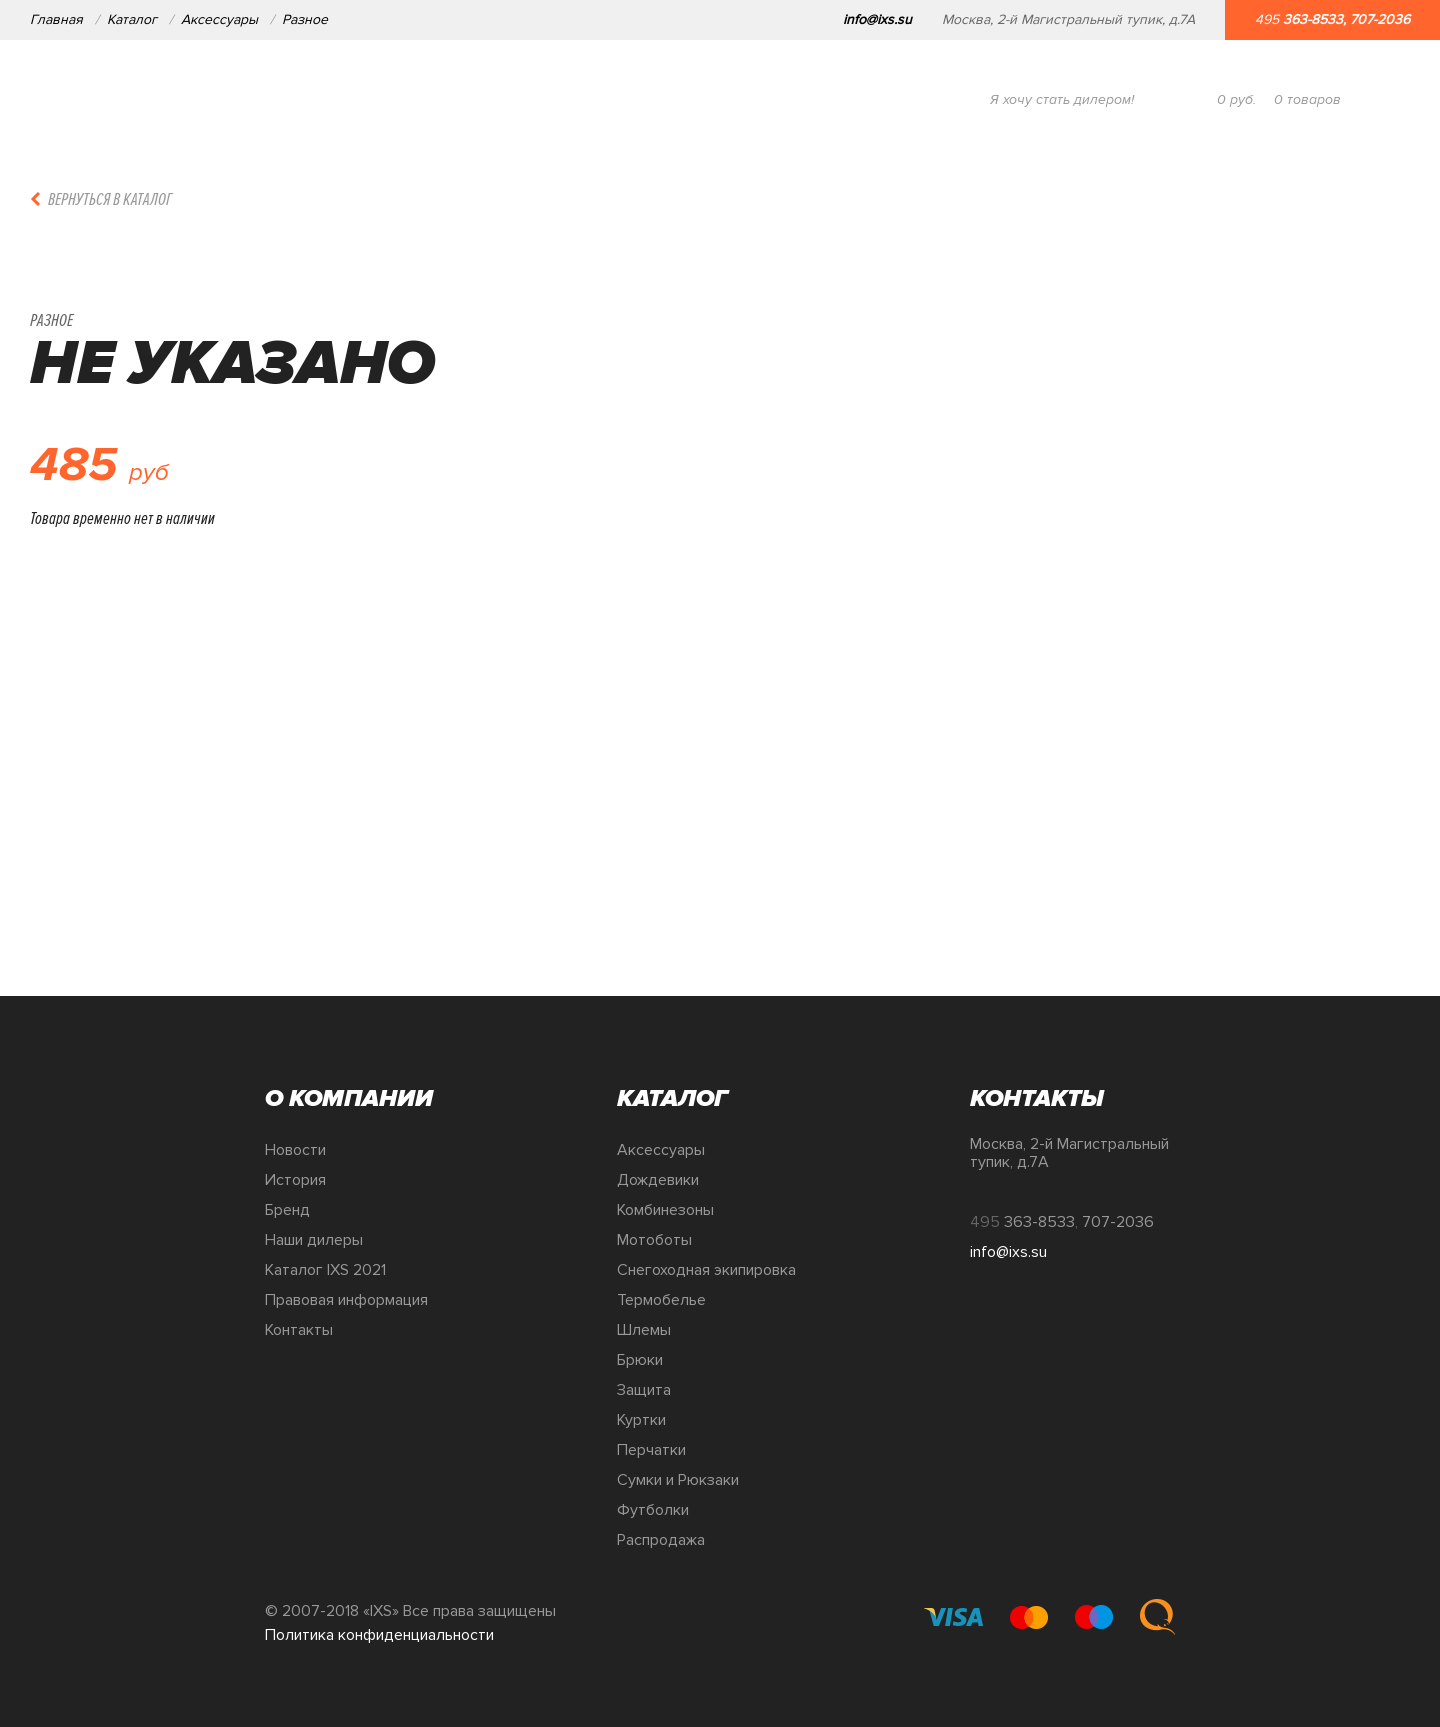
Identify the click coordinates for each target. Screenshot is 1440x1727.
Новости (295, 1150)
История (295, 1180)
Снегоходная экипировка (706, 1270)
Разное (305, 19)
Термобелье (661, 1300)
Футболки (653, 1510)
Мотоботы (654, 1240)
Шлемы (644, 1330)
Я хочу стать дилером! (1062, 99)
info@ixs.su (877, 19)
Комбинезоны (665, 1210)
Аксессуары (219, 19)
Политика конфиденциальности (379, 1635)
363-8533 (1313, 19)
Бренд (287, 1210)
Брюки (640, 1360)
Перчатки (651, 1450)
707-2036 (1380, 19)
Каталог (132, 19)
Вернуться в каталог (110, 199)
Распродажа (661, 1540)
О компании (219, 99)
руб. (1236, 99)
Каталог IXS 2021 (325, 1270)
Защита (644, 1390)
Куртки (641, 1420)
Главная (56, 19)
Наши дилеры (314, 1240)
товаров (1307, 99)
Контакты (299, 1330)
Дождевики (658, 1180)
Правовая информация (346, 1300)
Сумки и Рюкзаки (678, 1480)
